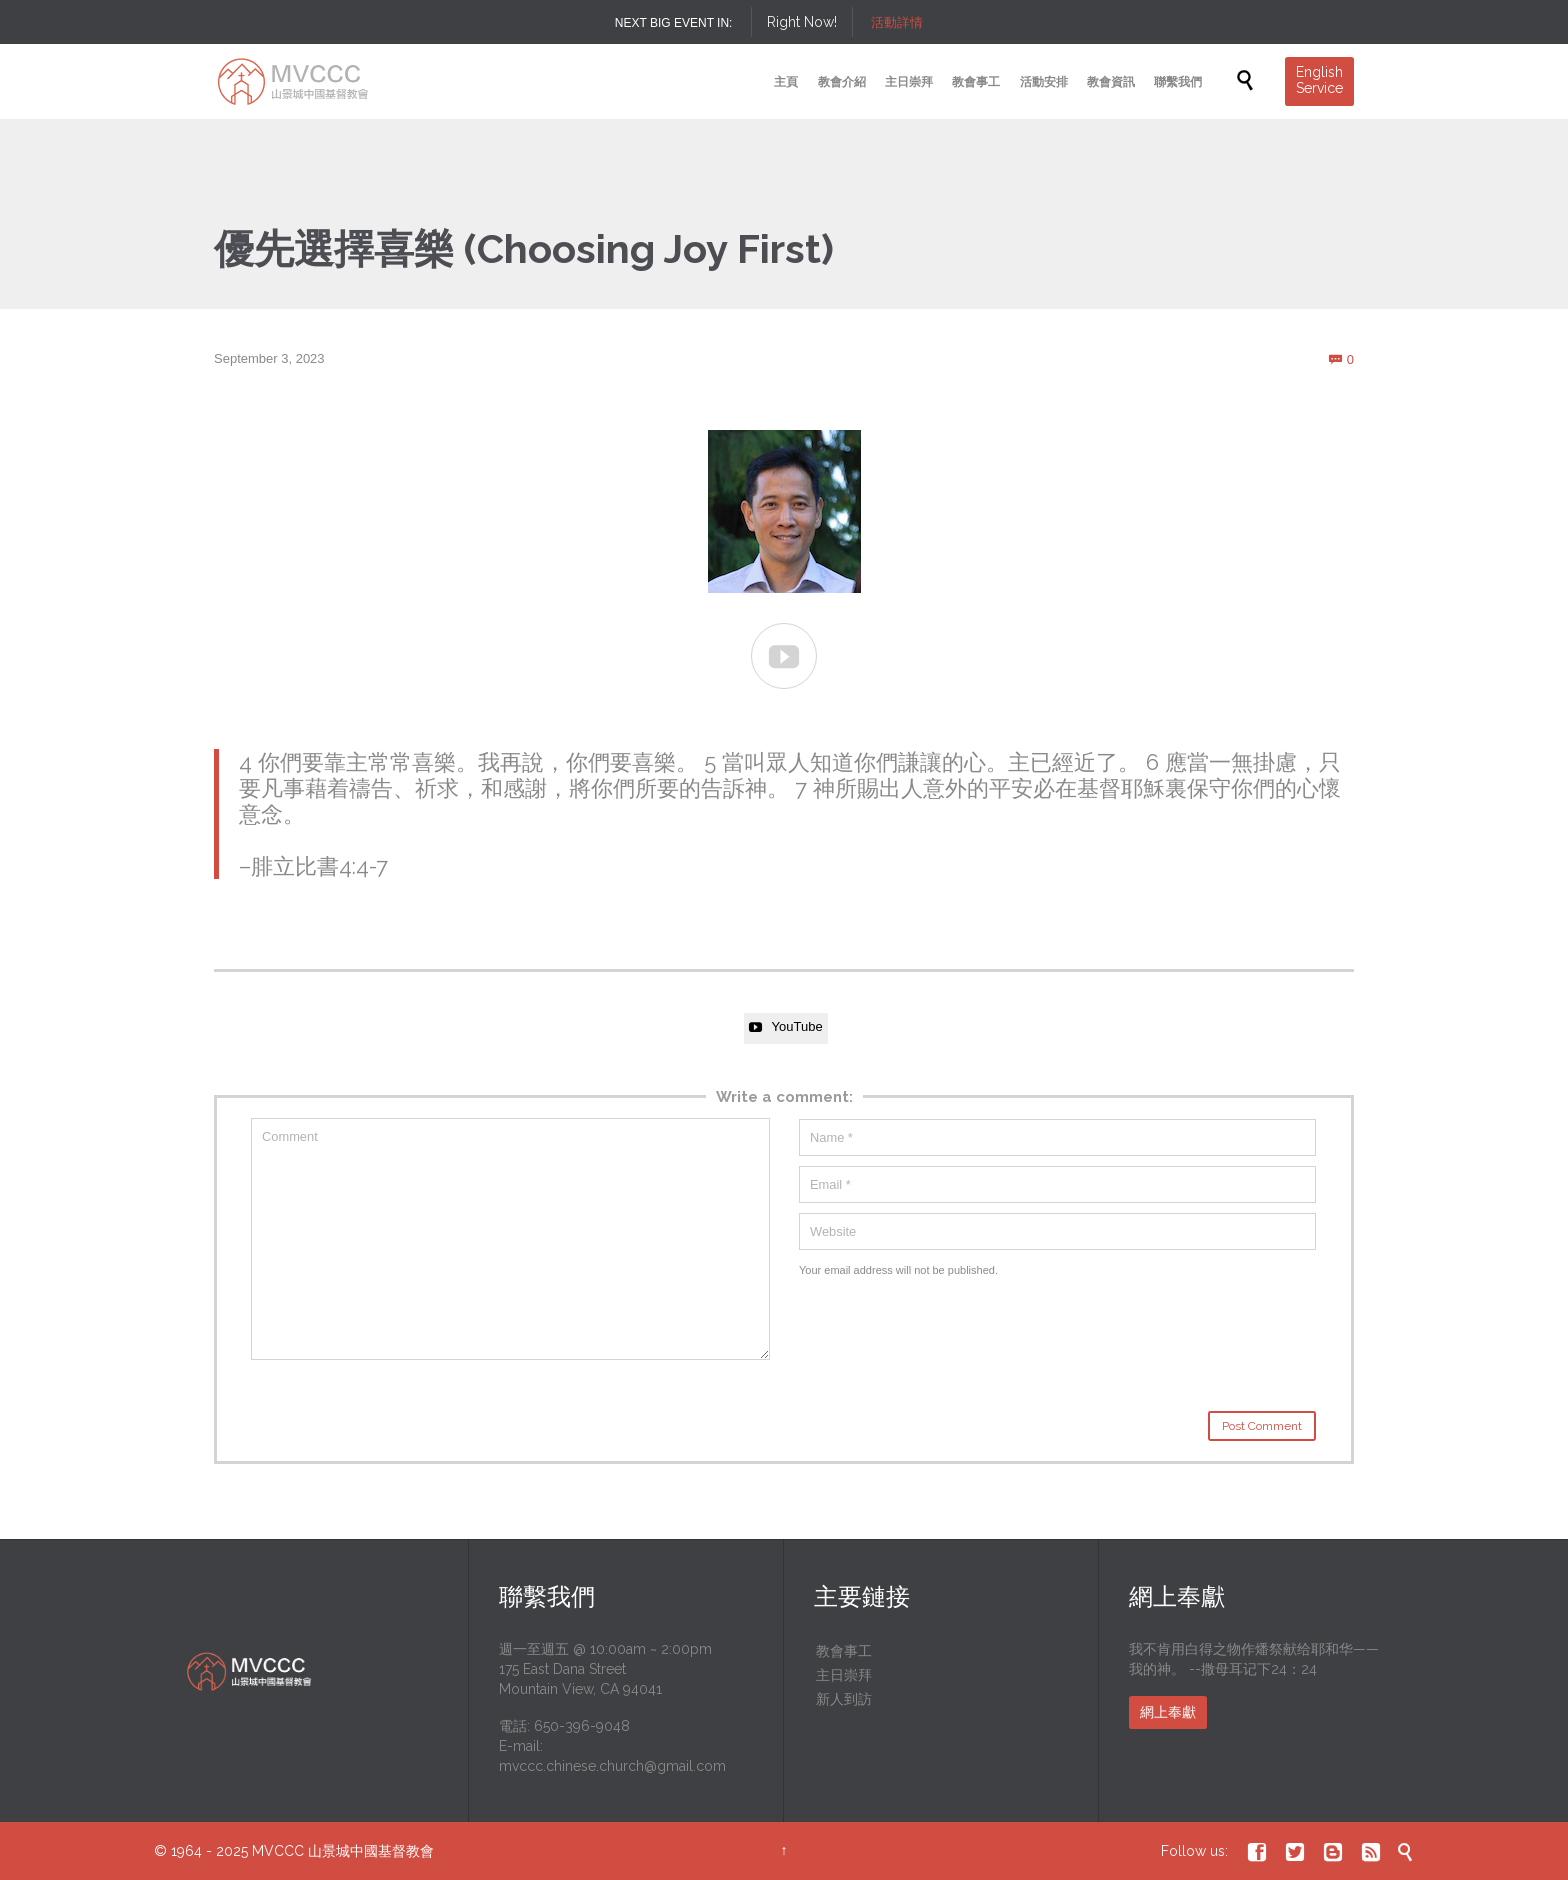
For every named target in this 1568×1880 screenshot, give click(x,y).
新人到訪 (844, 1699)
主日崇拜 (844, 1675)
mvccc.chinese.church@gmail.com (612, 1766)
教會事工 (844, 1651)
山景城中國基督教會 (371, 1851)
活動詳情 (897, 22)
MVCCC (278, 1851)
